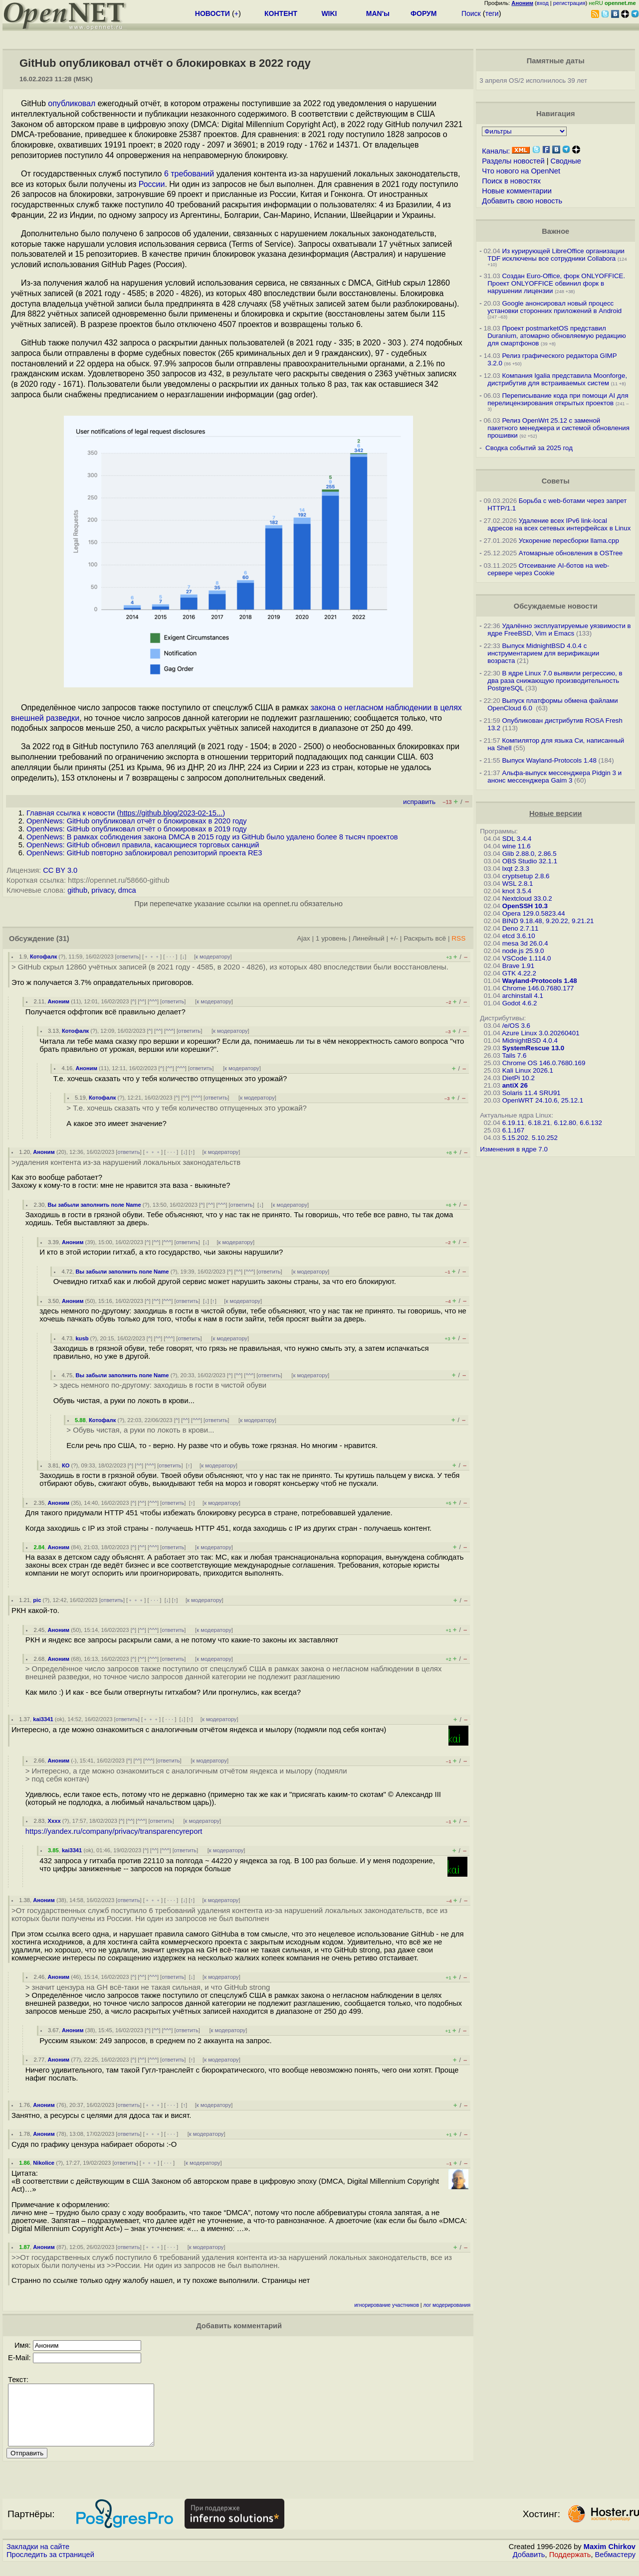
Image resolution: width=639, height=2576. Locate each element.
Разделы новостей (513, 161)
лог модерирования (446, 2305)
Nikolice (43, 2163)
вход (543, 3)
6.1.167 (513, 1130)
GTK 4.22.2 (519, 973)
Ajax (303, 938)
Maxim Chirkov (610, 2559)
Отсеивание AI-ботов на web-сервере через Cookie (548, 569)
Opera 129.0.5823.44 (533, 913)
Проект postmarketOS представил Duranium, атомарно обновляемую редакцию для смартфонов (556, 335)
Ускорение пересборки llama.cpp (569, 540)
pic (37, 1600)
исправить (419, 801)
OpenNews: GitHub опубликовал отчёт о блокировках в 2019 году (136, 829)
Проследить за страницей (50, 2567)
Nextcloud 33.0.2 (527, 898)
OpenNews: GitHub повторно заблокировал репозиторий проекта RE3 (144, 853)
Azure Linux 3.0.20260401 (541, 1033)
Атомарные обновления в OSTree (571, 553)
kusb (81, 1338)
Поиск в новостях (511, 181)
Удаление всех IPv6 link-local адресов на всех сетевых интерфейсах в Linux (559, 524)
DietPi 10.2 (518, 1078)
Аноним (58, 1001)
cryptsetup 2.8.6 (526, 876)
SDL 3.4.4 (517, 838)
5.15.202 (515, 1137)
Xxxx (53, 1821)
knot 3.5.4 (517, 891)
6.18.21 (539, 1123)
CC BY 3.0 (60, 870)
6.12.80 (565, 1123)
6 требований (189, 173)
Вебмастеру (615, 2567)
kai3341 (43, 1719)
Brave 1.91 (518, 965)
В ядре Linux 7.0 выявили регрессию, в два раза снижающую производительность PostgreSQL (554, 680)
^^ (142, 1001)
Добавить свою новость (522, 201)
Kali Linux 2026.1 (527, 1070)
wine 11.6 (516, 846)
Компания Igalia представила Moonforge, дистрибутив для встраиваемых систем (557, 379)
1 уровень (331, 938)
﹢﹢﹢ (152, 957)
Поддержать (570, 2567)
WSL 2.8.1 (517, 883)
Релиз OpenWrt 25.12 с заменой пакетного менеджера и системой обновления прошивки (558, 428)
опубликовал (71, 103)
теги (492, 13)
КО (66, 1465)
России (152, 184)
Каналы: (496, 151)
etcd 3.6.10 (518, 936)
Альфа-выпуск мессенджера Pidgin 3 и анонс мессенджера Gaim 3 (554, 776)
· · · (170, 957)
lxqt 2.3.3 (515, 868)
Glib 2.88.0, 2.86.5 (529, 853)
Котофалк (43, 957)
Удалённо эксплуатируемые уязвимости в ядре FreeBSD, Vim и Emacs (559, 629)
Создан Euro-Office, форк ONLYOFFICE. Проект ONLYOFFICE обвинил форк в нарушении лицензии (556, 283)
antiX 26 (515, 1085)
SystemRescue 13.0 (533, 1048)
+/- (394, 938)
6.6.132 (591, 1123)
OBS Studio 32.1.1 (529, 861)
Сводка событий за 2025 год (529, 448)
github (77, 890)
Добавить (529, 2567)
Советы (556, 481)
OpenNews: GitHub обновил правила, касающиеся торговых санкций (142, 845)
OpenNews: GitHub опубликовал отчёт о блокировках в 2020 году (136, 821)
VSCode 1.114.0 (526, 958)
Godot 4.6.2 (519, 1003)
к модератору (213, 957)
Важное (555, 231)
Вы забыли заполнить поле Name (94, 1205)
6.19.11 (513, 1123)
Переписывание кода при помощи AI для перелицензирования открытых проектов (557, 399)
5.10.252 (545, 1137)
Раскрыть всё (425, 938)
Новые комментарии (517, 191)
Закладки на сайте (37, 2559)
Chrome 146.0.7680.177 (538, 988)
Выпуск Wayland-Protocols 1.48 (549, 760)
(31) (62, 939)
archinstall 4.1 (522, 995)
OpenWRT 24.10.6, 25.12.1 (543, 1100)
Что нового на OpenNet (521, 171)
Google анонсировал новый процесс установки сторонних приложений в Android (554, 307)
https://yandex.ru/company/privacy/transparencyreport (114, 1831)
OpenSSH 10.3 (525, 906)
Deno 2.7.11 (520, 928)
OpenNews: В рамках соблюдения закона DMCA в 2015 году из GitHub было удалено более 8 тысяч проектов (212, 837)
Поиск (471, 13)
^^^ (153, 1001)
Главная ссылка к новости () (125, 813)
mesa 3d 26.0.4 (525, 943)
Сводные (566, 161)
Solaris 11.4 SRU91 (531, 1093)
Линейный (368, 938)
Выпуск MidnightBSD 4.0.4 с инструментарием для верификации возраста (543, 653)
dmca (127, 890)
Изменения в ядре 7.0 (514, 1149)
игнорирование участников (386, 2305)
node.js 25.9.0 (523, 951)
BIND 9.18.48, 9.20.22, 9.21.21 (548, 921)
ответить (128, 957)
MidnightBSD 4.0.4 (530, 1040)
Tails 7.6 (514, 1055)
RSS (458, 938)
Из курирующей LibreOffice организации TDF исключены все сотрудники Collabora (556, 254)
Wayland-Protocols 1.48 (539, 980)
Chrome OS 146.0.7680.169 (544, 1063)
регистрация (569, 3)
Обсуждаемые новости (556, 606)
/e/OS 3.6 (516, 1025)
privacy (102, 890)
